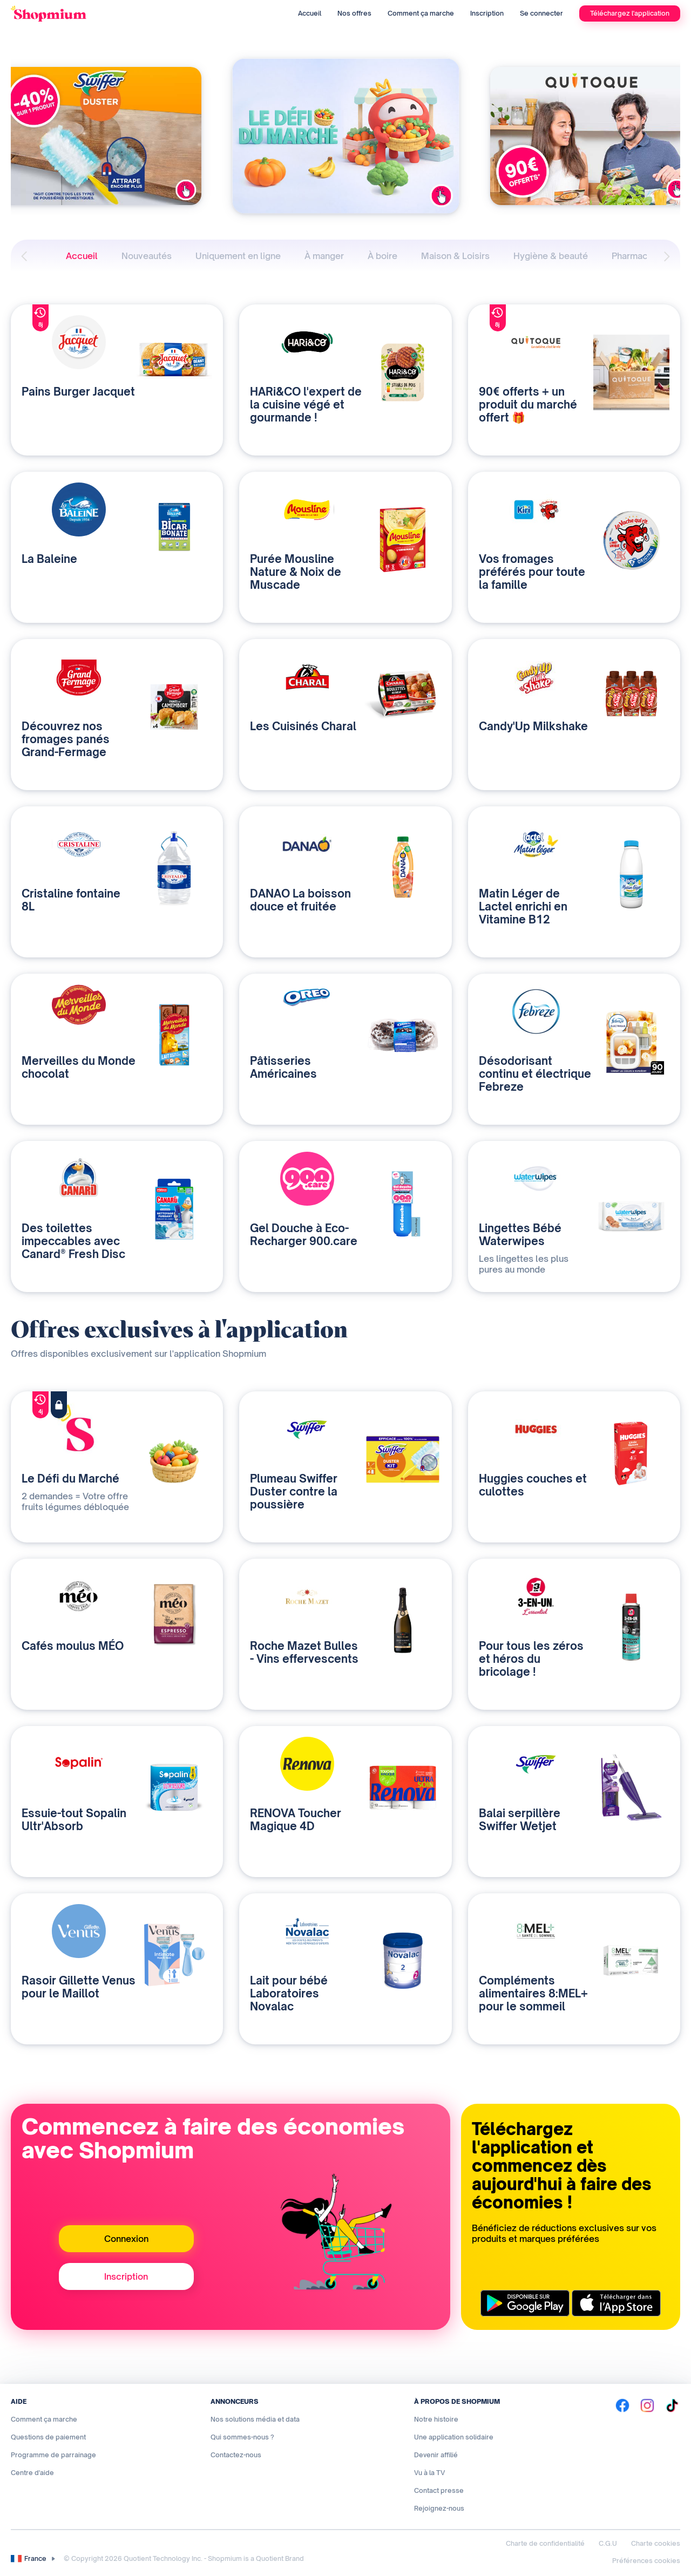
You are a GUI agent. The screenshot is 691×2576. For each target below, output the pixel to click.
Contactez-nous (236, 2455)
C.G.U (608, 2543)
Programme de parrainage (53, 2455)
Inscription (487, 13)
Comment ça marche (421, 13)
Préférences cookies (646, 2561)
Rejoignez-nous (439, 2508)
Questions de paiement (48, 2437)
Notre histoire (436, 2419)
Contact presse (439, 2490)
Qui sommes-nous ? (242, 2437)
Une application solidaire (453, 2437)
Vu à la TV (429, 2473)
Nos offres (354, 13)
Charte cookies (655, 2543)
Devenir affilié (436, 2455)
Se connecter (541, 13)
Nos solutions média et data (255, 2419)
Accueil (309, 13)
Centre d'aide (32, 2473)
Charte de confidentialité (545, 2543)
